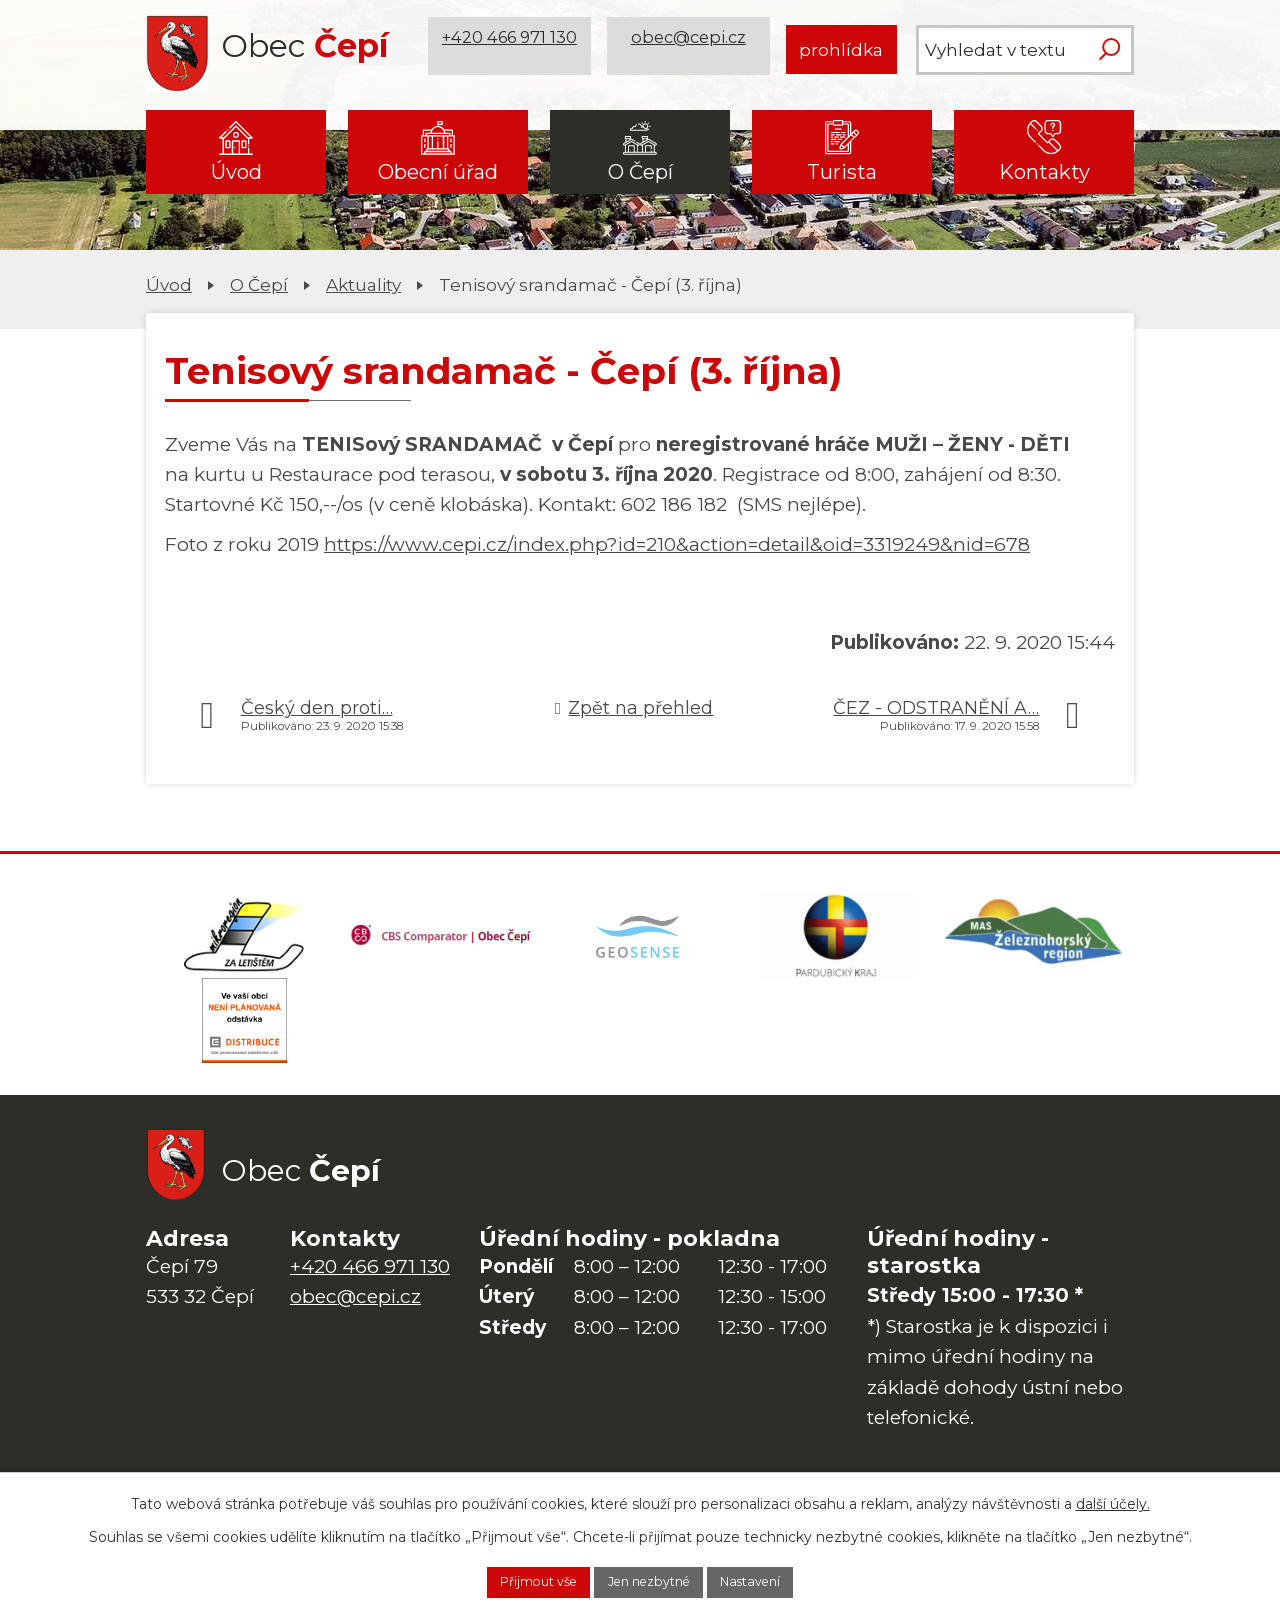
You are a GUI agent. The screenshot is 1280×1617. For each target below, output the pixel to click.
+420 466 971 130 (513, 49)
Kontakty (1044, 172)
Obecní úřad (438, 172)
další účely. (1113, 1499)
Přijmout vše (511, 1580)
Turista (842, 172)
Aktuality (363, 284)
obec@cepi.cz (692, 49)
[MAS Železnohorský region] (1035, 942)
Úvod (236, 172)
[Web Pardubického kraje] (838, 942)
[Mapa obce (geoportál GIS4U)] (640, 942)
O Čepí (640, 172)
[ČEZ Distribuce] (245, 1042)
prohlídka (841, 49)
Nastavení (779, 1580)
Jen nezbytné (650, 1580)
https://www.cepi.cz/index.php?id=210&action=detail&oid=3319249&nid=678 (677, 544)
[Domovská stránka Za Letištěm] (245, 942)
